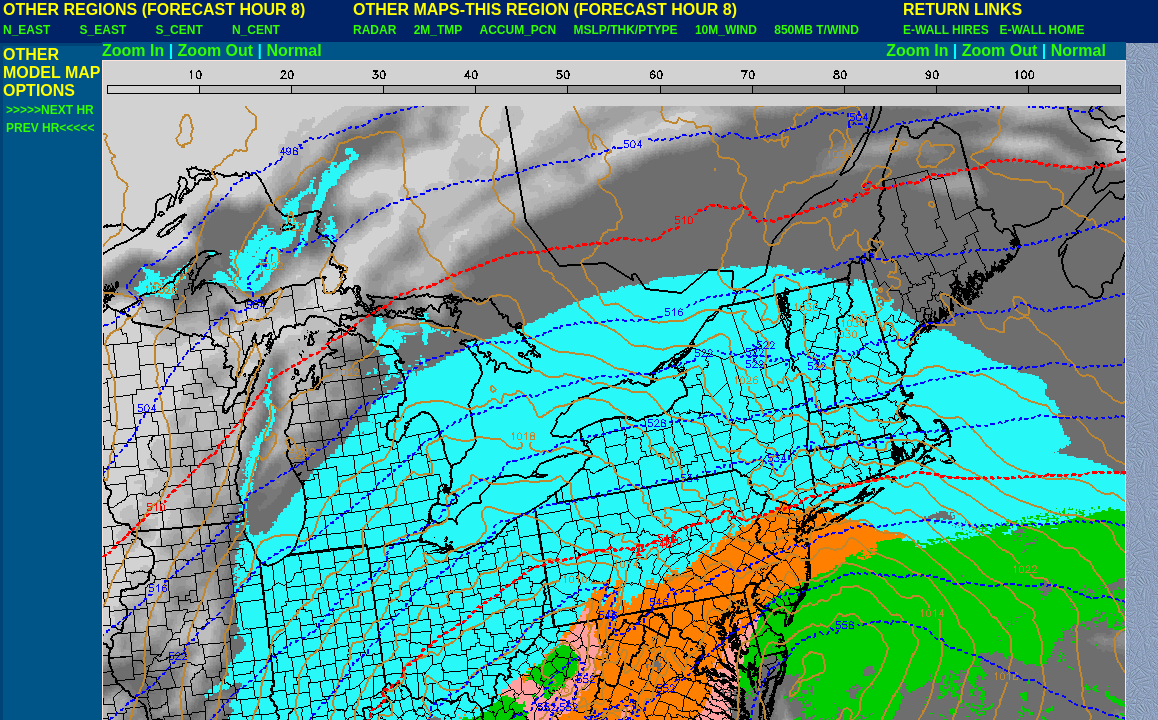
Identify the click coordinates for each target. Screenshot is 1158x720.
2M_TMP (438, 30)
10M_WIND (726, 30)
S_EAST (103, 30)
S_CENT (178, 30)
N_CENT (256, 30)
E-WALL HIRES (949, 30)
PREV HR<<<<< (50, 128)
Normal (294, 50)
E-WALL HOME (1041, 30)
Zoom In (133, 50)
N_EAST (26, 30)
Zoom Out (216, 50)
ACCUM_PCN (518, 30)
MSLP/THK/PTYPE (626, 30)
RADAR (374, 30)
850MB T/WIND (816, 30)
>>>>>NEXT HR (50, 110)
